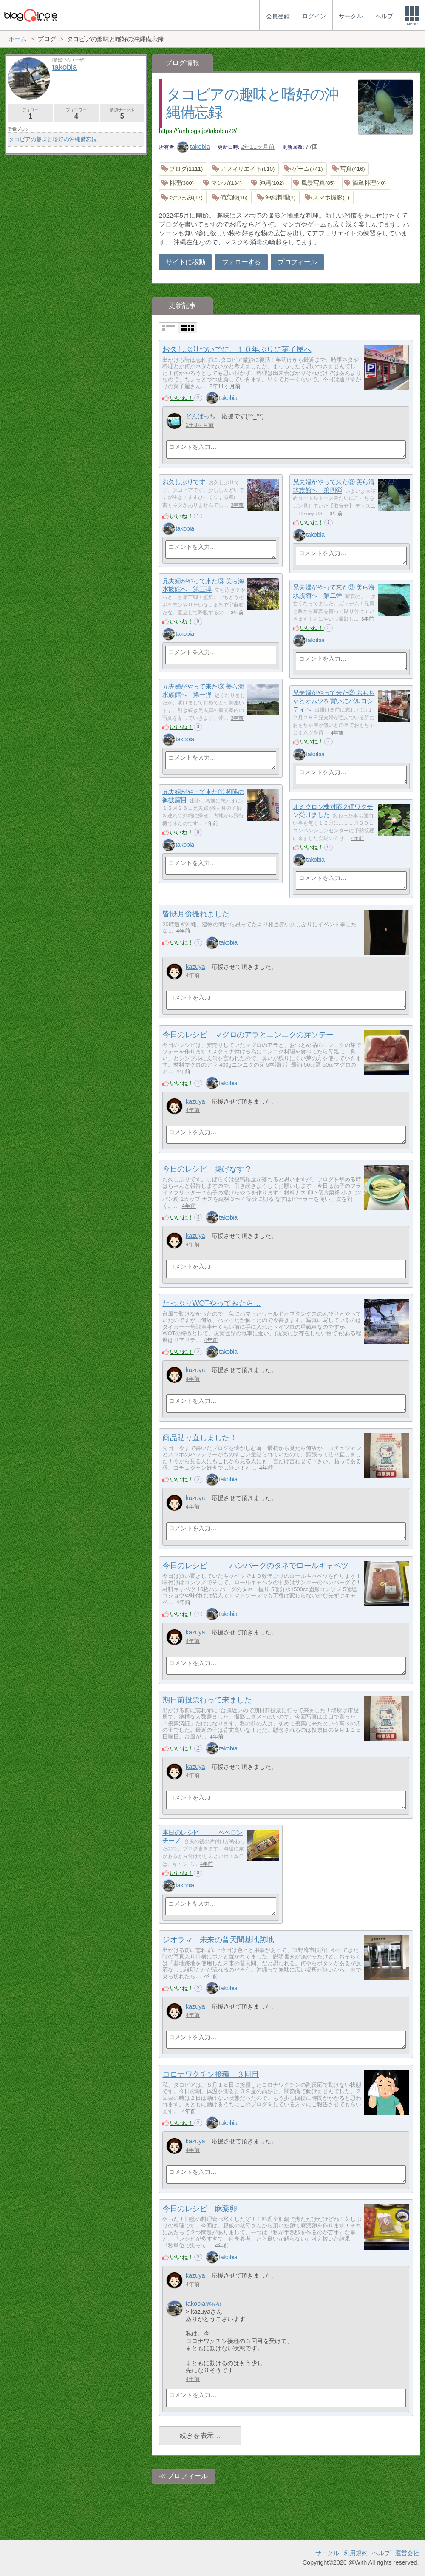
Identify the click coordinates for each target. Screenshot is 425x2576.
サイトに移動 (185, 262)
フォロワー (76, 114)
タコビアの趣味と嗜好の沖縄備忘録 (52, 139)
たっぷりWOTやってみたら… (211, 1303)
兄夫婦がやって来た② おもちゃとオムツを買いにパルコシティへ (334, 701)
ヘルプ (381, 2553)
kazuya (195, 966)
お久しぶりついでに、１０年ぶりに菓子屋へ (236, 349)
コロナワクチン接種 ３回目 (210, 2074)
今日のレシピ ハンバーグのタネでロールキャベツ (255, 1565)
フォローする (241, 262)
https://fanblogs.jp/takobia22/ (198, 131)
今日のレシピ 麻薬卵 (199, 2208)
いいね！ (182, 397)
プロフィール (297, 262)
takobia (193, 146)
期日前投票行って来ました (207, 1700)
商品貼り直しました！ (199, 1437)
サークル (327, 2553)
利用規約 (356, 2553)
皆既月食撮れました (196, 914)
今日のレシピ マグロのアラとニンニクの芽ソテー (247, 1034)
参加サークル (122, 114)
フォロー (30, 114)
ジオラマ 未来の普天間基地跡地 (218, 1939)
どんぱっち (200, 416)
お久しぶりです (184, 481)
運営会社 (407, 2553)
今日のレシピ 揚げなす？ (207, 1169)
